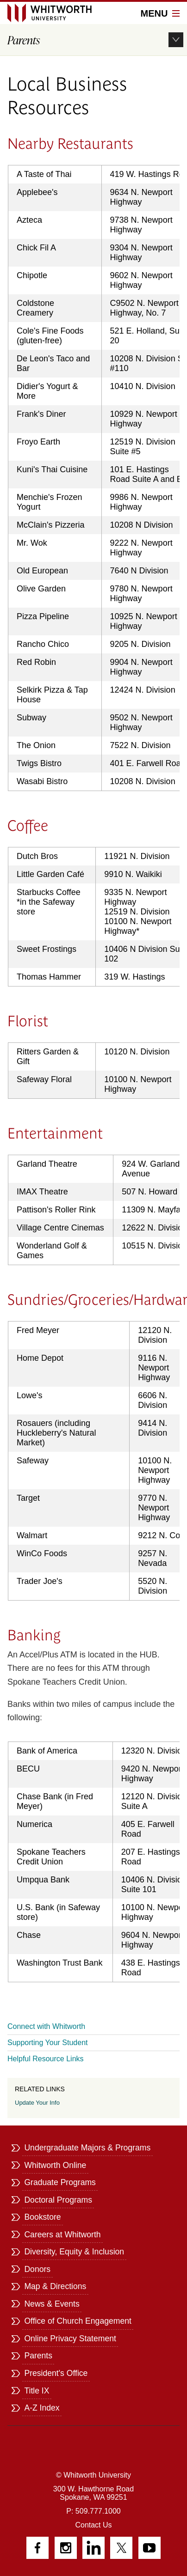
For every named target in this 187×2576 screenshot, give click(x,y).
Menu (160, 13)
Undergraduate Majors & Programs (87, 2147)
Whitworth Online (55, 2165)
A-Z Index (41, 2407)
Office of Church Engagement (77, 2321)
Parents (38, 2355)
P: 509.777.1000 (93, 2511)
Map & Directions (55, 2286)
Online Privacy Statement (70, 2338)
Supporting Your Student (47, 2042)
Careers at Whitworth (62, 2234)
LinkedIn (93, 2548)
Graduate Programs (60, 2182)
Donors (37, 2269)
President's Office (55, 2373)
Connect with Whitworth (46, 2026)
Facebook (37, 2548)
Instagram (66, 2548)
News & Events (51, 2303)
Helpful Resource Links (45, 2059)
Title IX (36, 2390)
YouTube (149, 2548)
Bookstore (42, 2217)
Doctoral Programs (58, 2200)
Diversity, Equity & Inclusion (74, 2251)
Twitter (121, 2548)
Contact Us (93, 2525)
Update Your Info (37, 2102)
